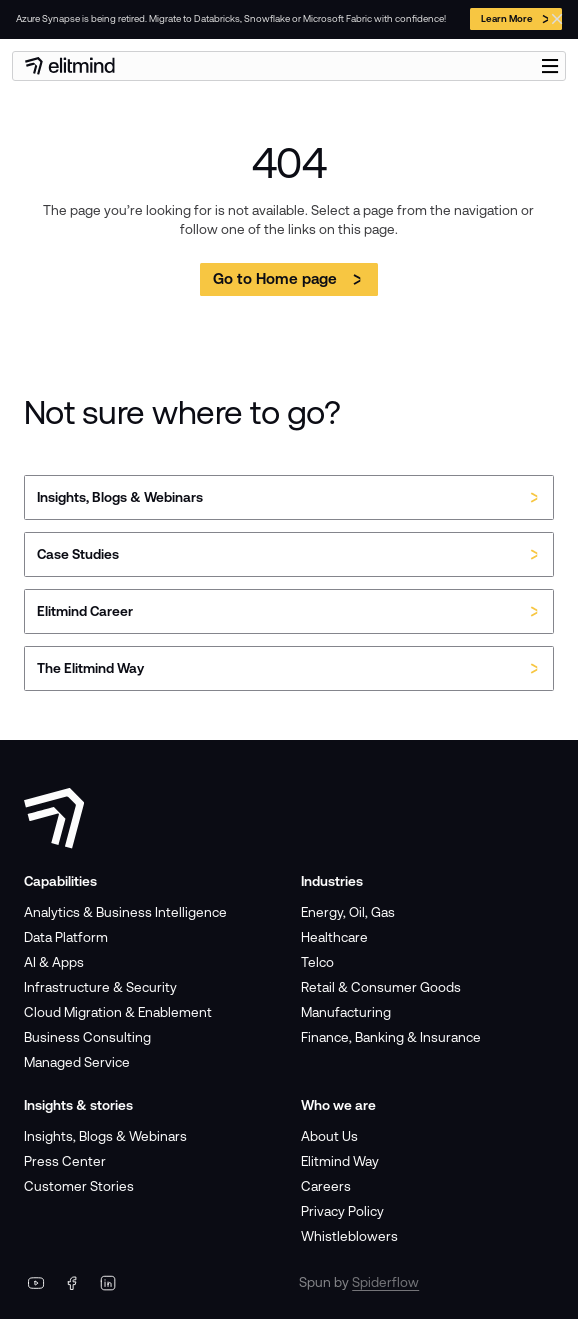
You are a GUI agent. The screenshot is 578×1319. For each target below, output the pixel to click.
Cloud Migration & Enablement (118, 1012)
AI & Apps (54, 962)
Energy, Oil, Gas (348, 912)
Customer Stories (79, 1186)
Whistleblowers (349, 1236)
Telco (317, 962)
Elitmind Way (340, 1161)
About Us (329, 1136)
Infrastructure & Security (100, 987)
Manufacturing (346, 1012)
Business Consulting (87, 1037)
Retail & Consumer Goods (381, 987)
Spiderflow (385, 1282)
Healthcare (334, 937)
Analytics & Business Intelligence (125, 912)
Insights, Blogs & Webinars (105, 1136)
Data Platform (66, 937)
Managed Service (77, 1062)
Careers (326, 1186)
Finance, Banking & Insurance (391, 1037)
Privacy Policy (342, 1211)
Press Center (65, 1161)
